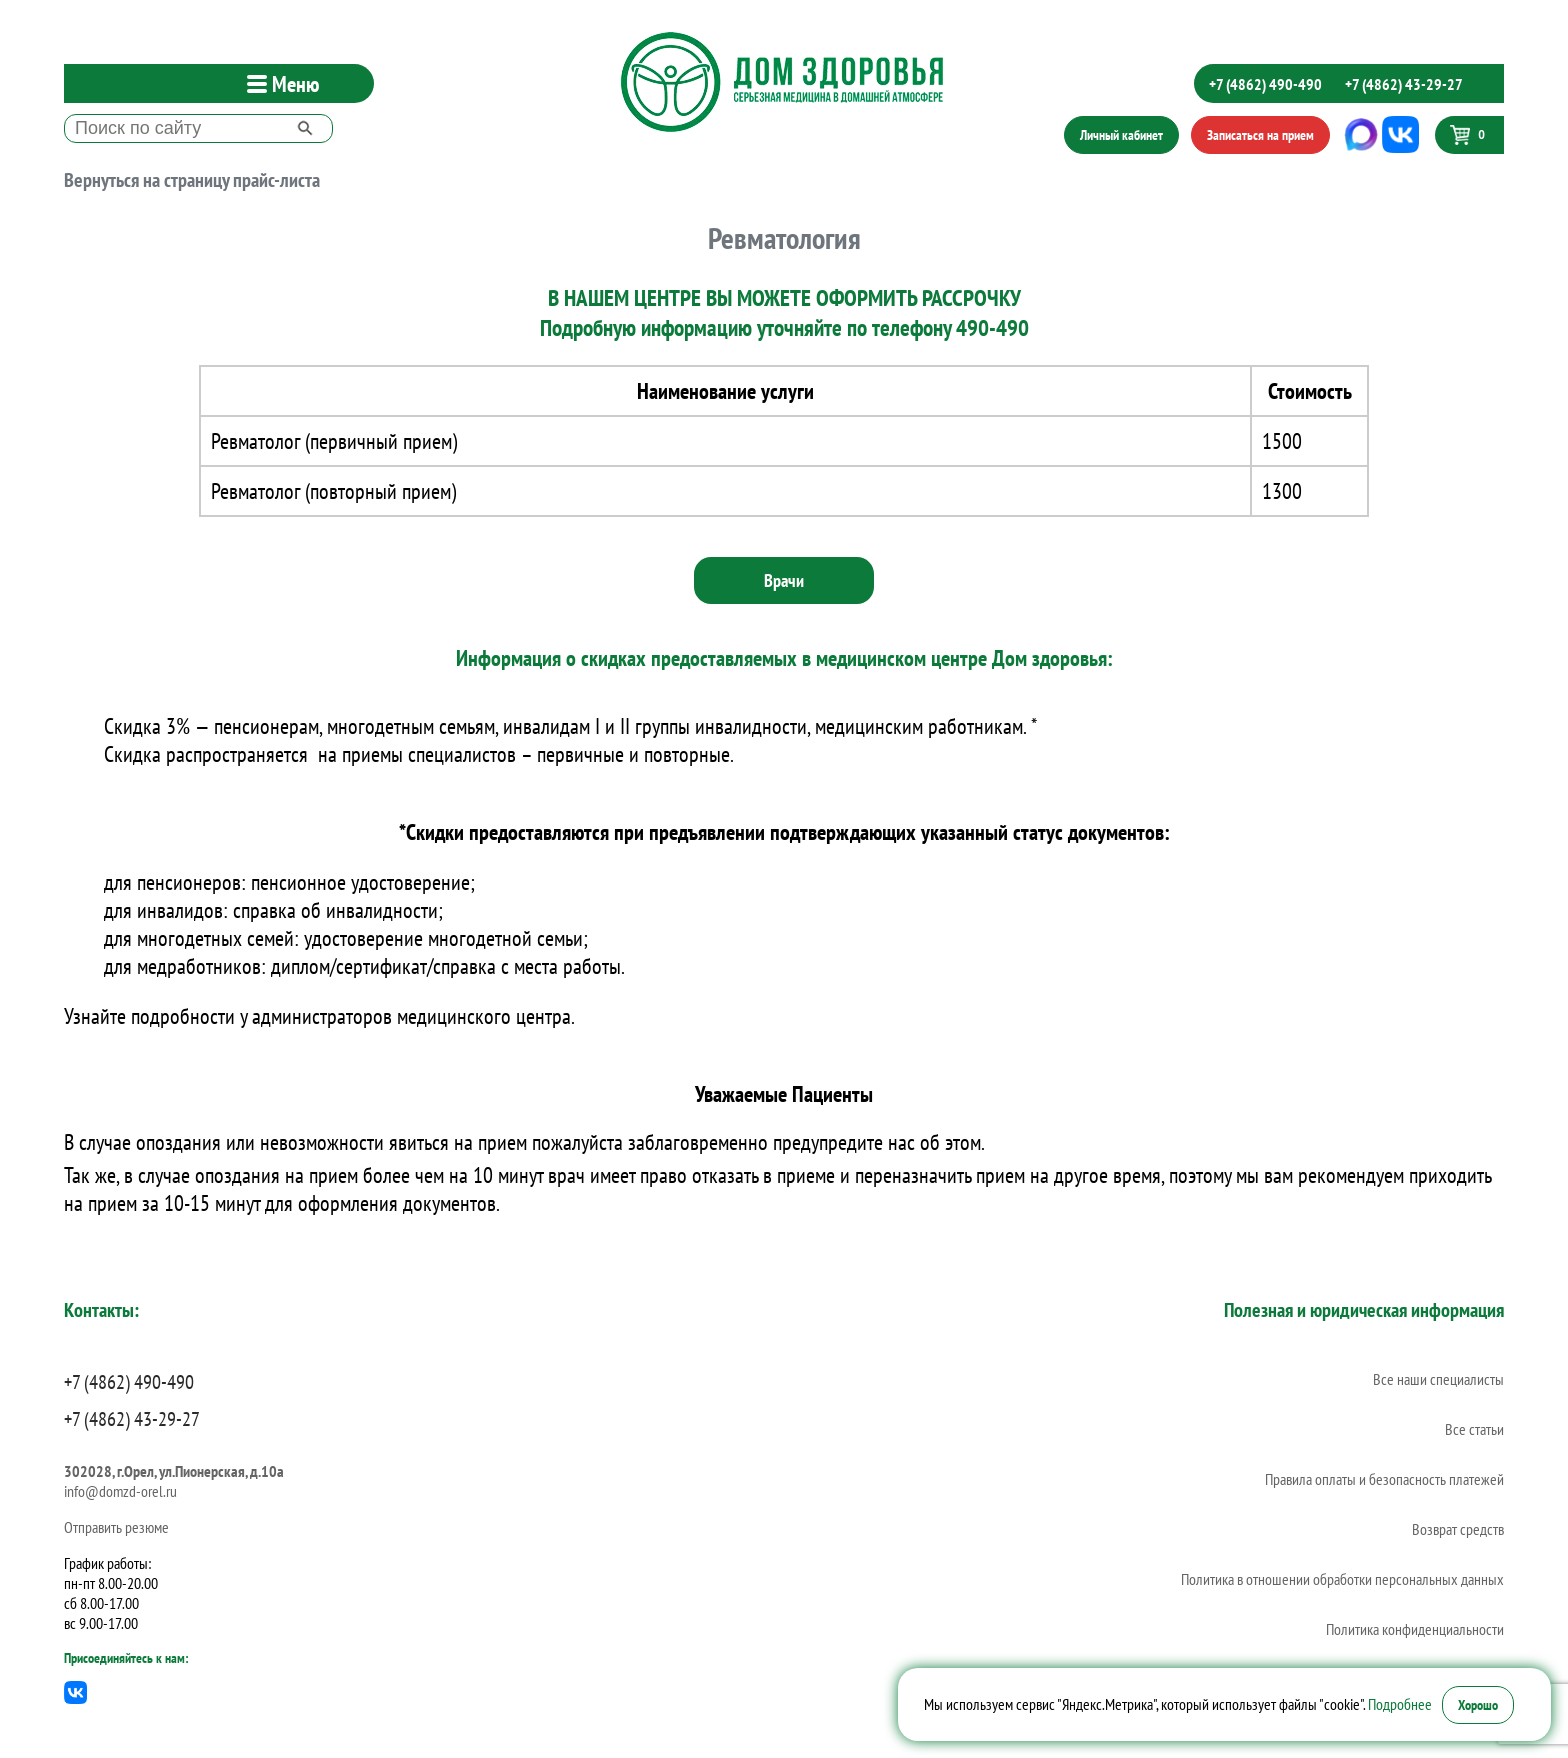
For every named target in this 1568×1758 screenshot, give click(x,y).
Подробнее (1400, 1704)
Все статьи (1474, 1429)
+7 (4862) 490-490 (1265, 84)
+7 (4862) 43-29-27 (1404, 84)
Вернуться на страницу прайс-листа (192, 180)
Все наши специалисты (1438, 1379)
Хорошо (1478, 1705)
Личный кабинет (1121, 135)
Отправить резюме (116, 1527)
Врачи (784, 580)
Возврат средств (1458, 1529)
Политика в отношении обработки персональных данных (1342, 1579)
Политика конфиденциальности (1415, 1629)
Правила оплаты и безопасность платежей (1384, 1479)
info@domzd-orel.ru (120, 1491)
